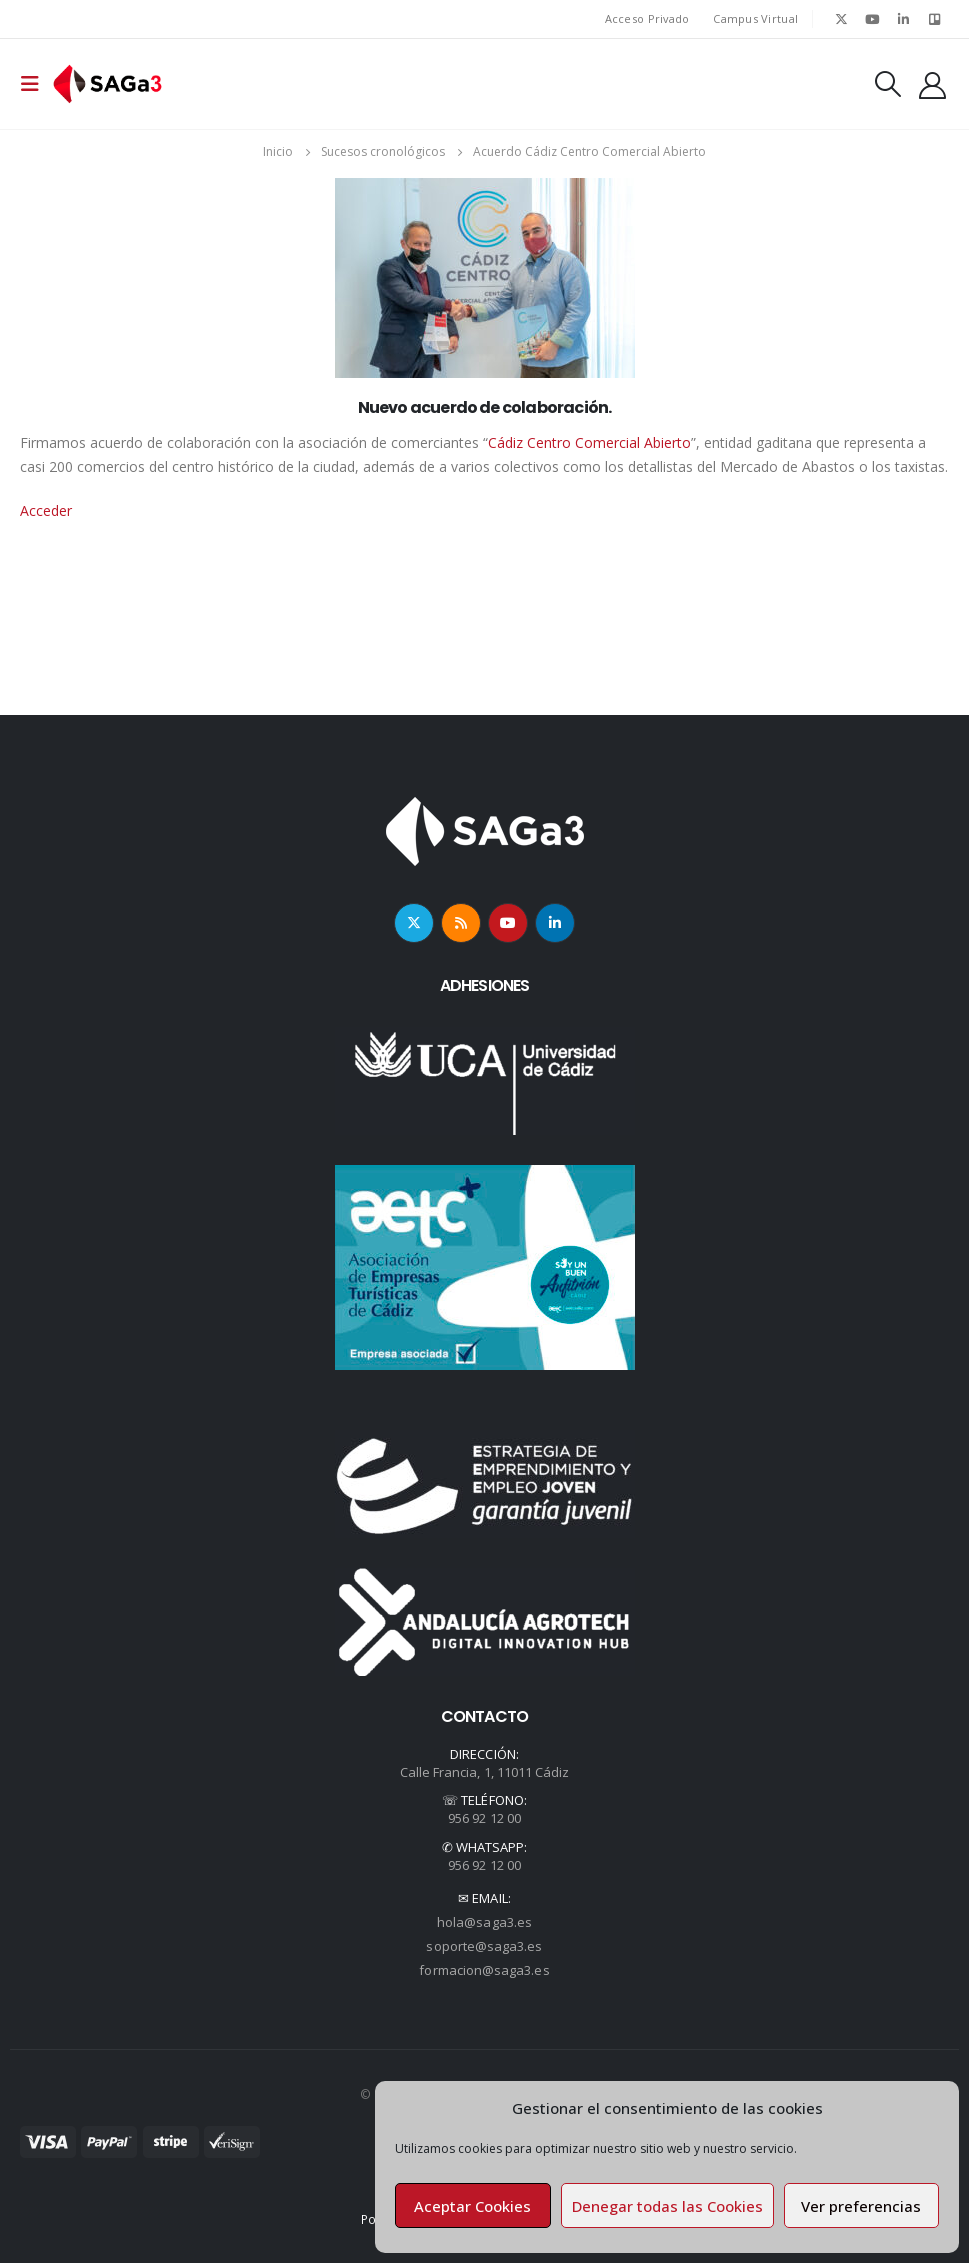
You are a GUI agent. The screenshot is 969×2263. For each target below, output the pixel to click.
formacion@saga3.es (484, 1970)
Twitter (414, 923)
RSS (461, 923)
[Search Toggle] (888, 84)
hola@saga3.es (484, 1922)
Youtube (508, 923)
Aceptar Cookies (472, 2206)
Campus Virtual (755, 18)
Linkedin (555, 923)
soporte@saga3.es (484, 1946)
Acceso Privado (647, 18)
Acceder (46, 510)
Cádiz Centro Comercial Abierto (589, 442)
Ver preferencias (861, 2206)
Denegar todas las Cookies (667, 2206)
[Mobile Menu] (36, 84)
